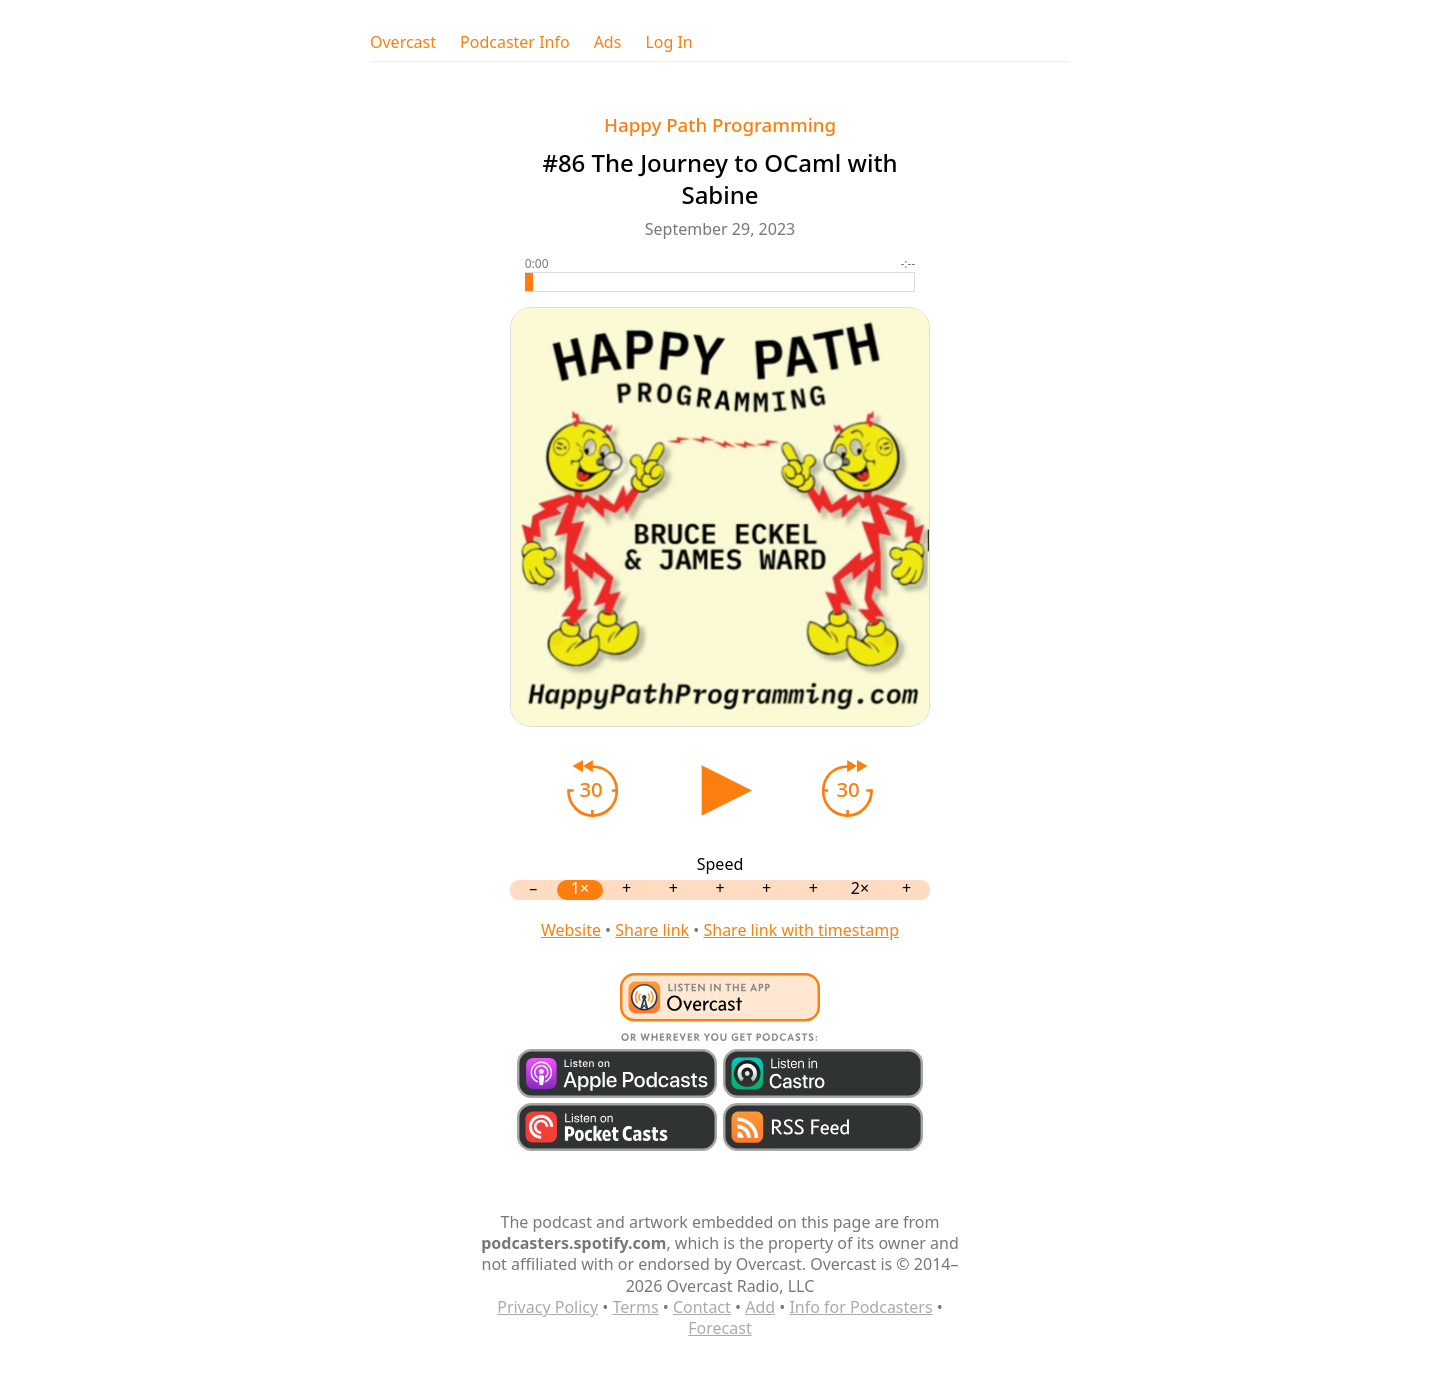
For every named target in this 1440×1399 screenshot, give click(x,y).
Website (571, 930)
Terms (636, 1307)
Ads (608, 42)
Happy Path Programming (720, 124)
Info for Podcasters (860, 1307)
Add (760, 1307)
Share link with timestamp (801, 930)
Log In (668, 42)
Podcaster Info (515, 42)
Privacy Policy (547, 1307)
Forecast (719, 1328)
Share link (652, 930)
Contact (702, 1307)
